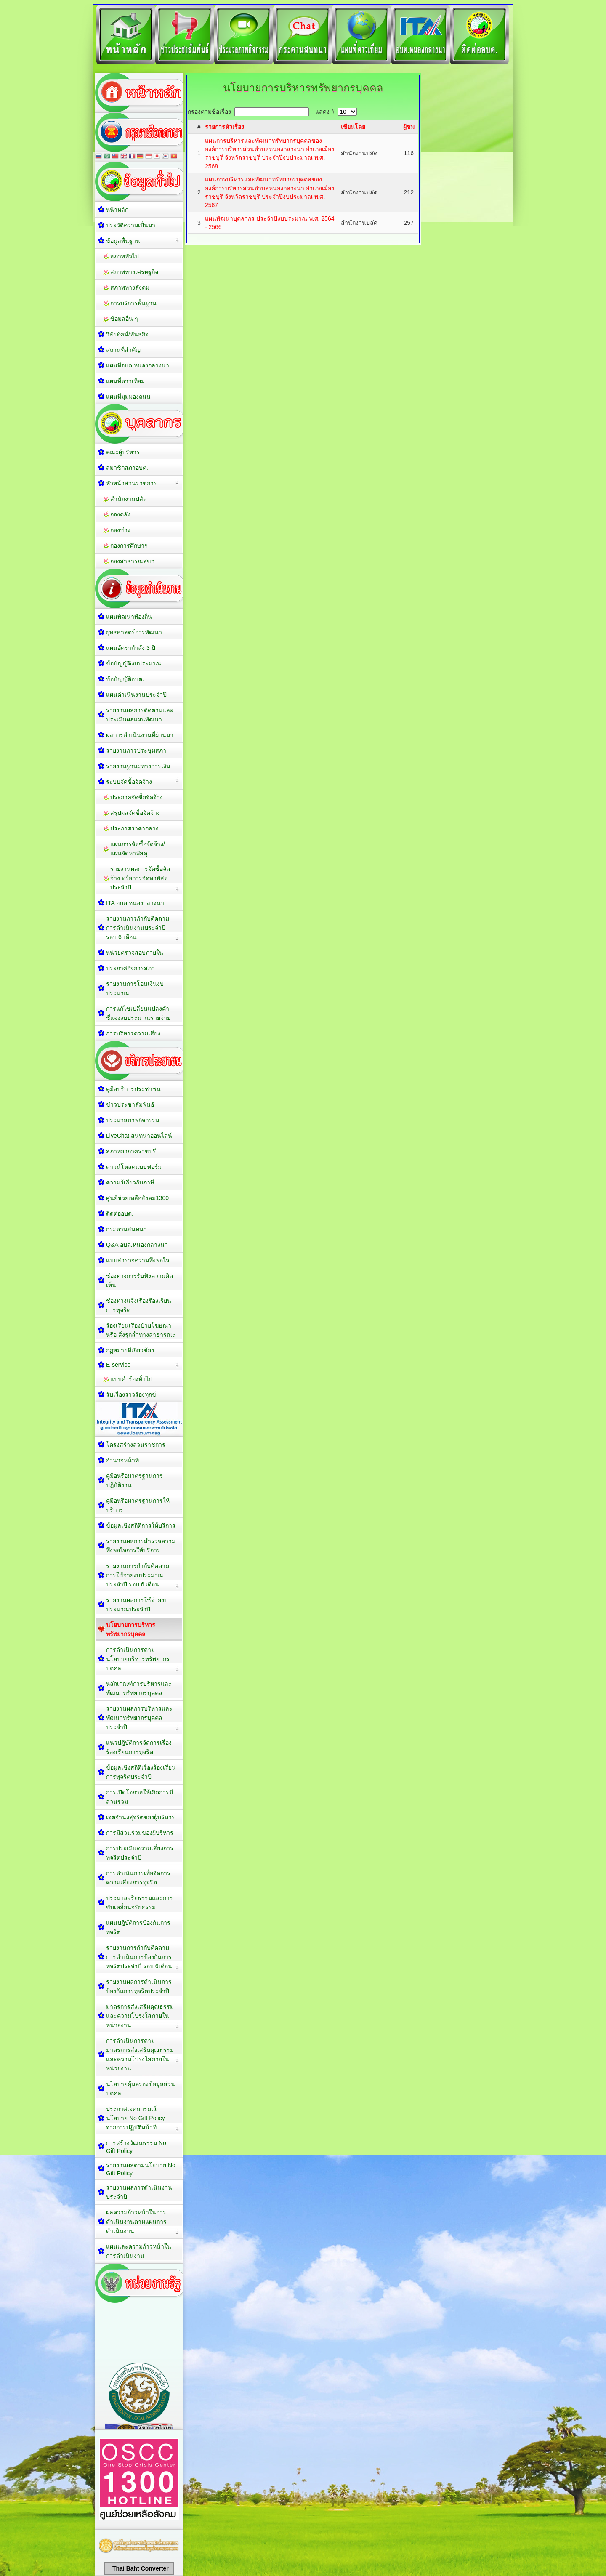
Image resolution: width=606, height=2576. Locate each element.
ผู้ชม (409, 126)
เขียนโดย (353, 126)
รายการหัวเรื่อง (224, 126)
